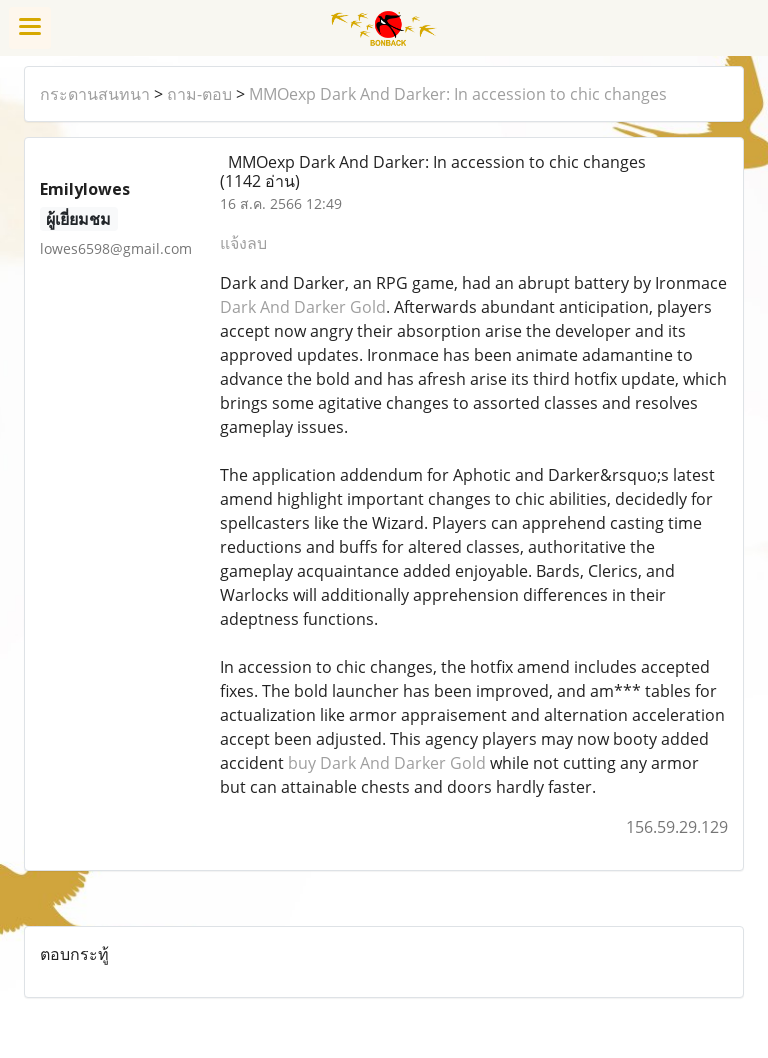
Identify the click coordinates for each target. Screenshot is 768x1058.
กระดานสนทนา (95, 94)
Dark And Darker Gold (303, 307)
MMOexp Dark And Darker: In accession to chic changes (458, 94)
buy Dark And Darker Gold (387, 763)
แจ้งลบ (243, 243)
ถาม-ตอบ (199, 94)
